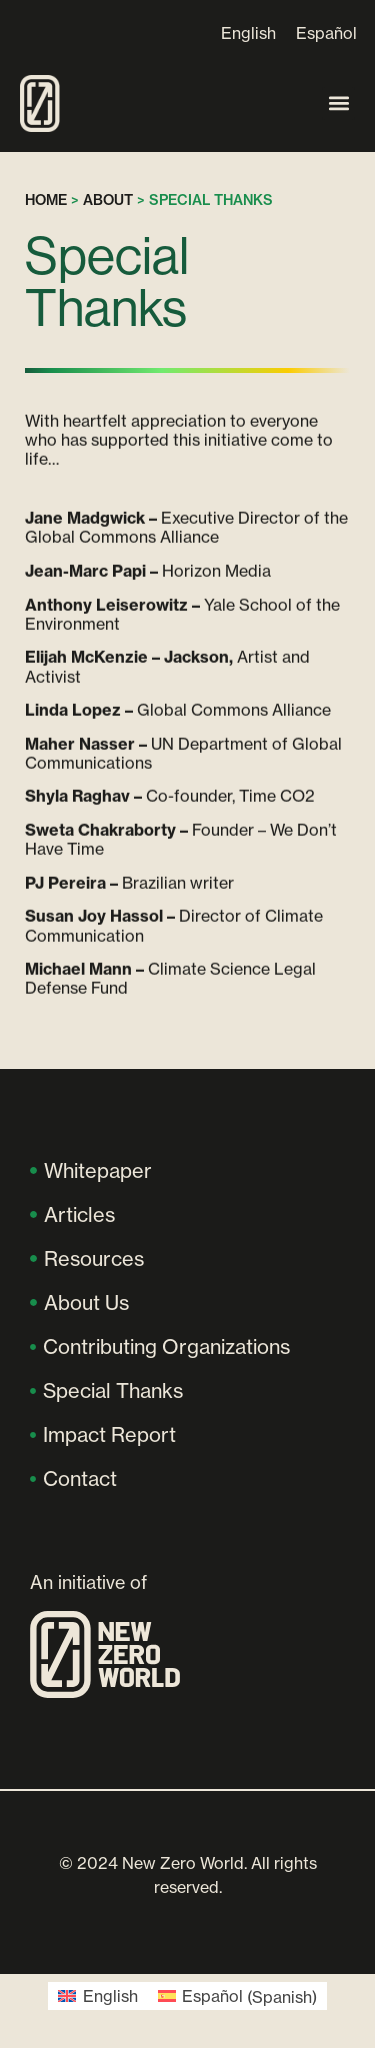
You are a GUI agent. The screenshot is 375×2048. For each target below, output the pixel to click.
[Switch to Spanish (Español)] (237, 1996)
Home (46, 200)
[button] (338, 103)
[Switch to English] (248, 32)
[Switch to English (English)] (97, 1996)
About (108, 200)
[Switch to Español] (326, 32)
